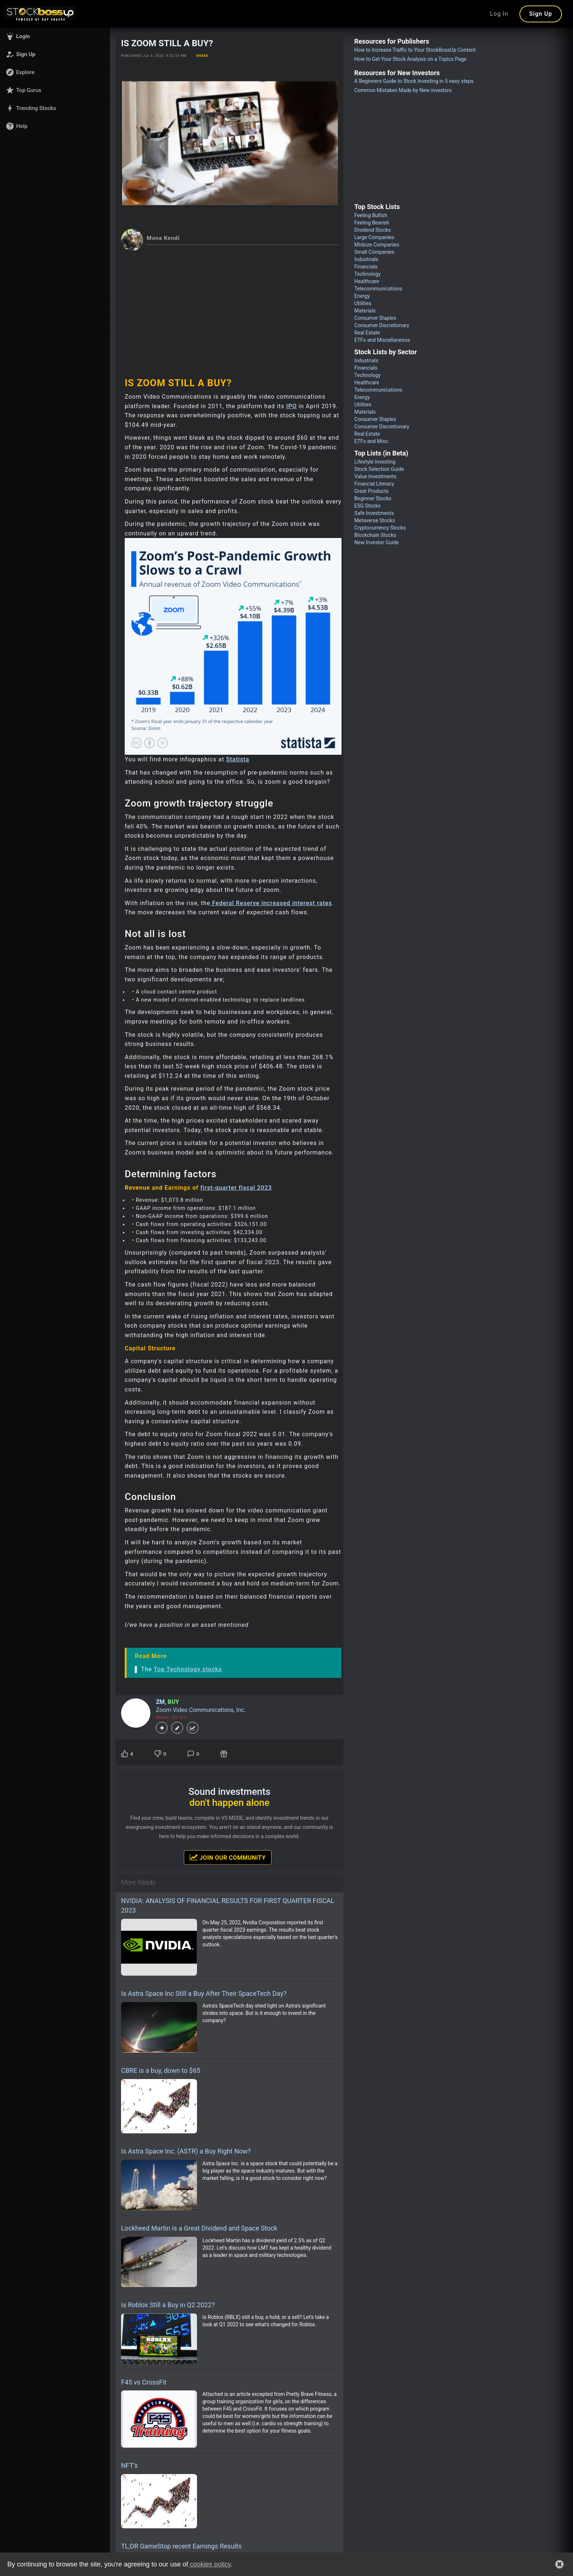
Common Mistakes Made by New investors (403, 90)
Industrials (366, 259)
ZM (160, 1701)
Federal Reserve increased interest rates (272, 903)
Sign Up (540, 13)
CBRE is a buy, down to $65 (160, 2070)
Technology (367, 274)
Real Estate (367, 333)
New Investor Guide (376, 542)
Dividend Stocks (372, 230)
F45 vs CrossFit (144, 2382)
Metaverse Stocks (374, 520)
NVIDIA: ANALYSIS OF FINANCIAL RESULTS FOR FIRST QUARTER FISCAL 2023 (227, 1905)
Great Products (371, 491)
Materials (365, 311)
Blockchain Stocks (375, 535)
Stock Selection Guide (379, 469)
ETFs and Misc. (371, 441)
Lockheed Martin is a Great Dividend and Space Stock (199, 2228)
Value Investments (375, 476)
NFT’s (129, 2465)
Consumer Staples (375, 318)
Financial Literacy (374, 484)
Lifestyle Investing (374, 462)
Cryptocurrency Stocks (380, 528)
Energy (362, 296)
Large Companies (374, 237)
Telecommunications (378, 289)
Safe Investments (374, 513)
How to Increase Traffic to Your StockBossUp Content (415, 50)
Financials (365, 267)
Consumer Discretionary (381, 325)
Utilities (363, 303)
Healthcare (366, 281)
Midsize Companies (376, 245)
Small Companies (374, 252)
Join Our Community (228, 1857)
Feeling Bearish (371, 223)
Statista (237, 759)
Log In (499, 13)
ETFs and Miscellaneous (382, 340)
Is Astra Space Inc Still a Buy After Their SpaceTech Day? (203, 1993)
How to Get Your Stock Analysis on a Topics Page (410, 59)
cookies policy (209, 2564)
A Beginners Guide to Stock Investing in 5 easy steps (414, 81)
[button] (55, 36)
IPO (291, 406)
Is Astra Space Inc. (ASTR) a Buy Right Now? (186, 2151)
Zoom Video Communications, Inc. (201, 1709)
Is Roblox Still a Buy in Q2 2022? (168, 2305)
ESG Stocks (367, 506)
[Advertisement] (229, 306)
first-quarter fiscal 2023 (236, 1187)
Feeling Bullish (370, 215)
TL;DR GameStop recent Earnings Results (181, 2546)
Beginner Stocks (372, 498)
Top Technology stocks (188, 1669)
